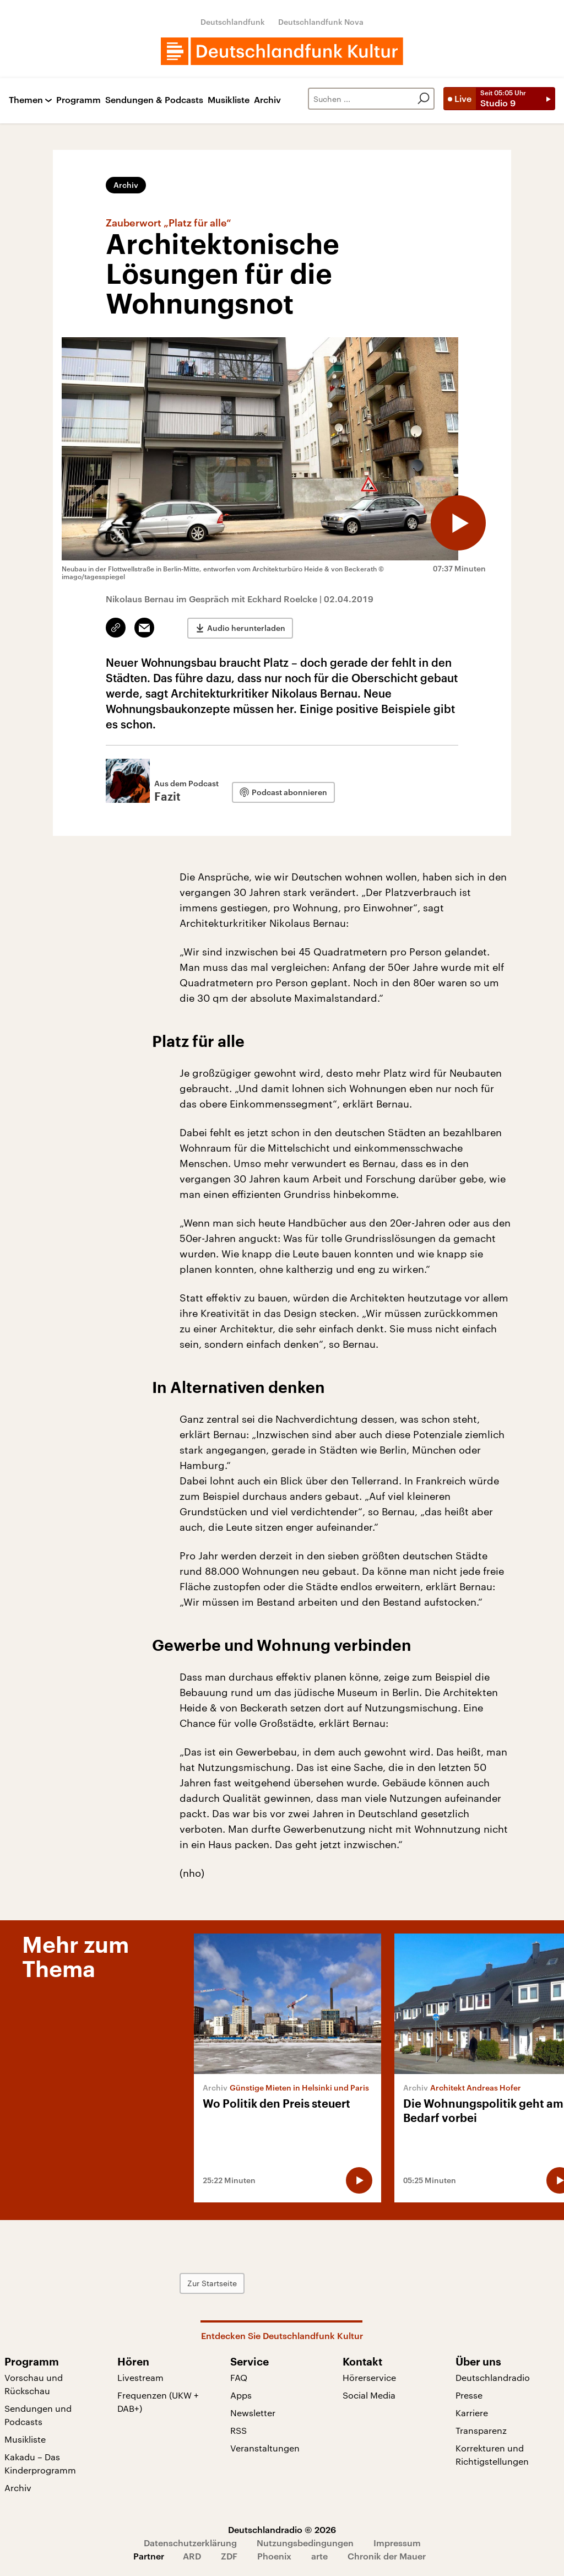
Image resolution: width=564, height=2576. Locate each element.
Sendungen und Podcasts (38, 2415)
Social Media (369, 2395)
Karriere (471, 2412)
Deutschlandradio (492, 2377)
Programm (78, 100)
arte (319, 2556)
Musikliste (229, 100)
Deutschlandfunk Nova (321, 21)
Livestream (140, 2377)
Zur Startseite (212, 2283)
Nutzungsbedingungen (305, 2542)
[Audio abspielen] (458, 522)
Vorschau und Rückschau (33, 2384)
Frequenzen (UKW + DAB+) (158, 2401)
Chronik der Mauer (387, 2556)
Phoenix (274, 2556)
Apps (241, 2395)
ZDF (229, 2556)
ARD (192, 2556)
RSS (238, 2430)
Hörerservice (369, 2377)
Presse (468, 2395)
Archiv (267, 100)
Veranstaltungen (265, 2448)
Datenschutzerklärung (190, 2542)
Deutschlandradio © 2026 (282, 2529)
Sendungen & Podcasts (154, 100)
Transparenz (481, 2430)
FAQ (238, 2377)
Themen (26, 100)
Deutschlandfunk (232, 21)
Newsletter (252, 2412)
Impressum (397, 2542)
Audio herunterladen (246, 628)
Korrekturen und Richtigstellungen (492, 2454)
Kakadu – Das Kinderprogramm (40, 2463)
